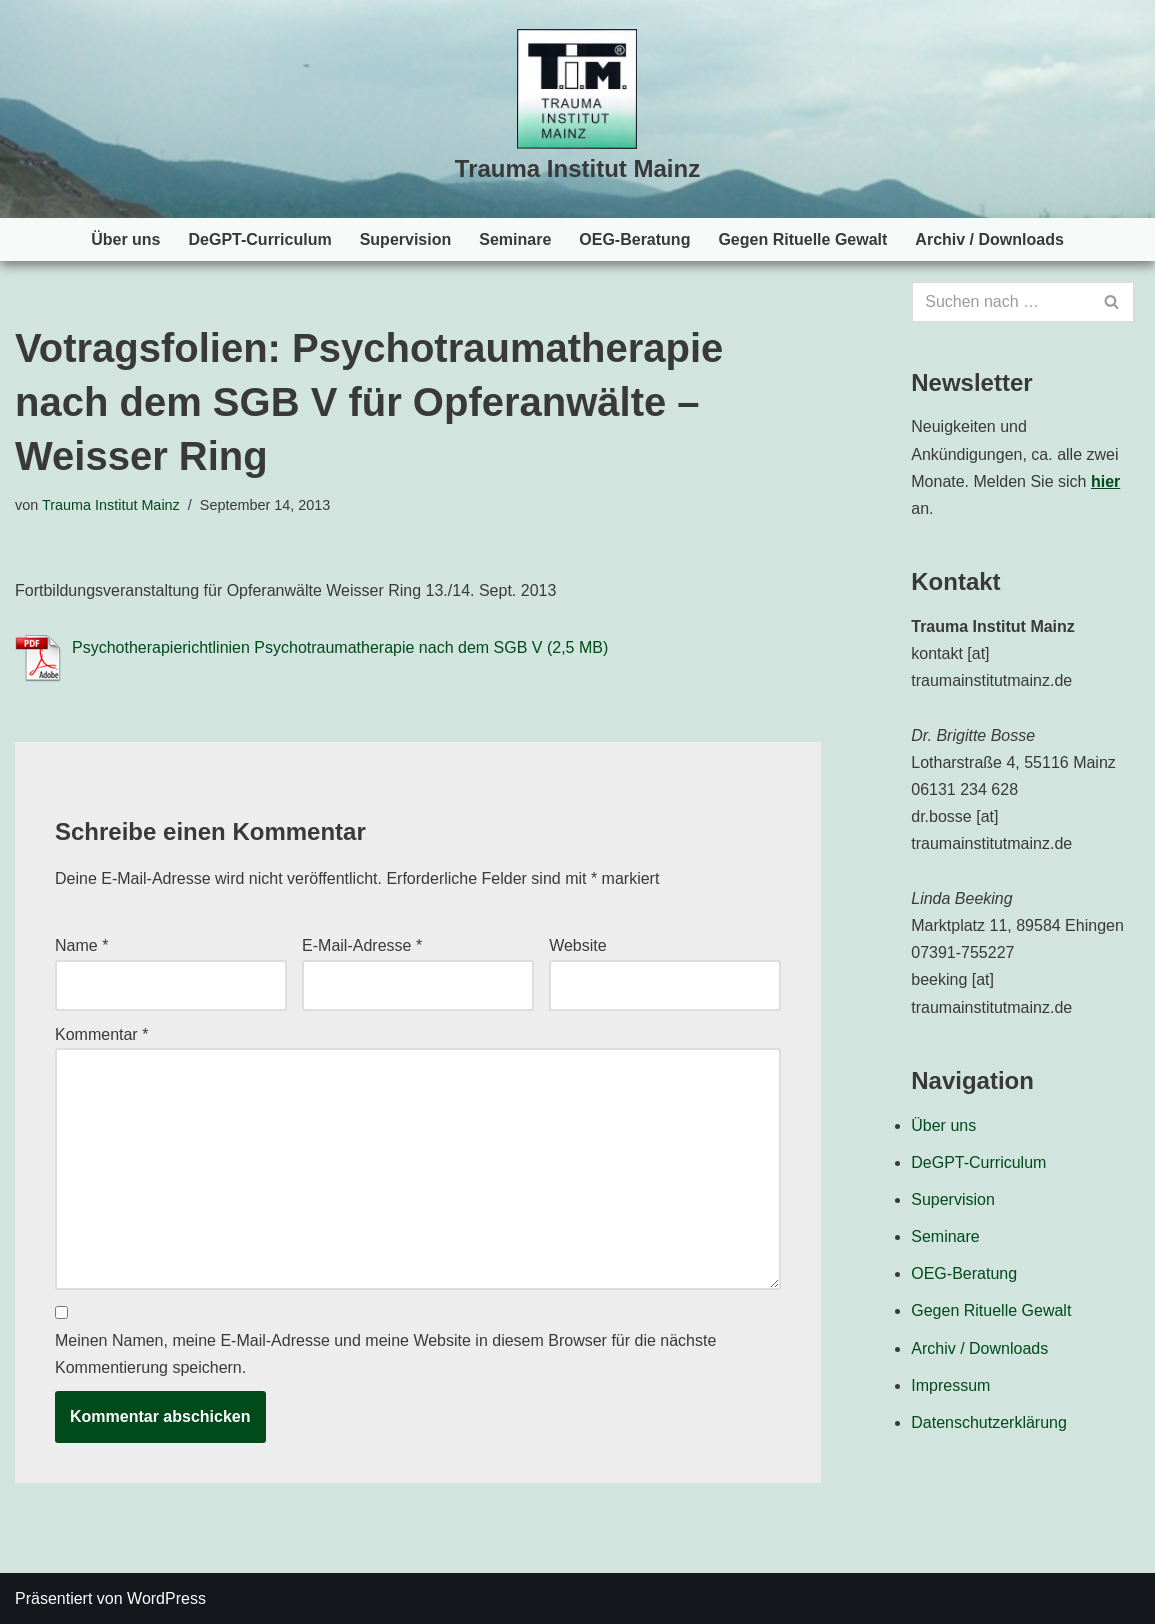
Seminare (515, 239)
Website (578, 945)
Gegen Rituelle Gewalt (802, 239)
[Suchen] (1000, 302)
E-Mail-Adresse (362, 945)
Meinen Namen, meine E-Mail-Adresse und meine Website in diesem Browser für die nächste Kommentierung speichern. (385, 1354)
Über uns (125, 239)
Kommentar (101, 1034)
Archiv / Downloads (989, 239)
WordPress (166, 1598)
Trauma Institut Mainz (111, 505)
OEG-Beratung (634, 239)
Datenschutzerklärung (989, 1422)
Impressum (950, 1385)
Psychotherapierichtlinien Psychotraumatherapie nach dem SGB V (307, 647)
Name (81, 945)
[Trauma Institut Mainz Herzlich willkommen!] (577, 109)
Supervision (406, 239)
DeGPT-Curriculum (260, 239)
